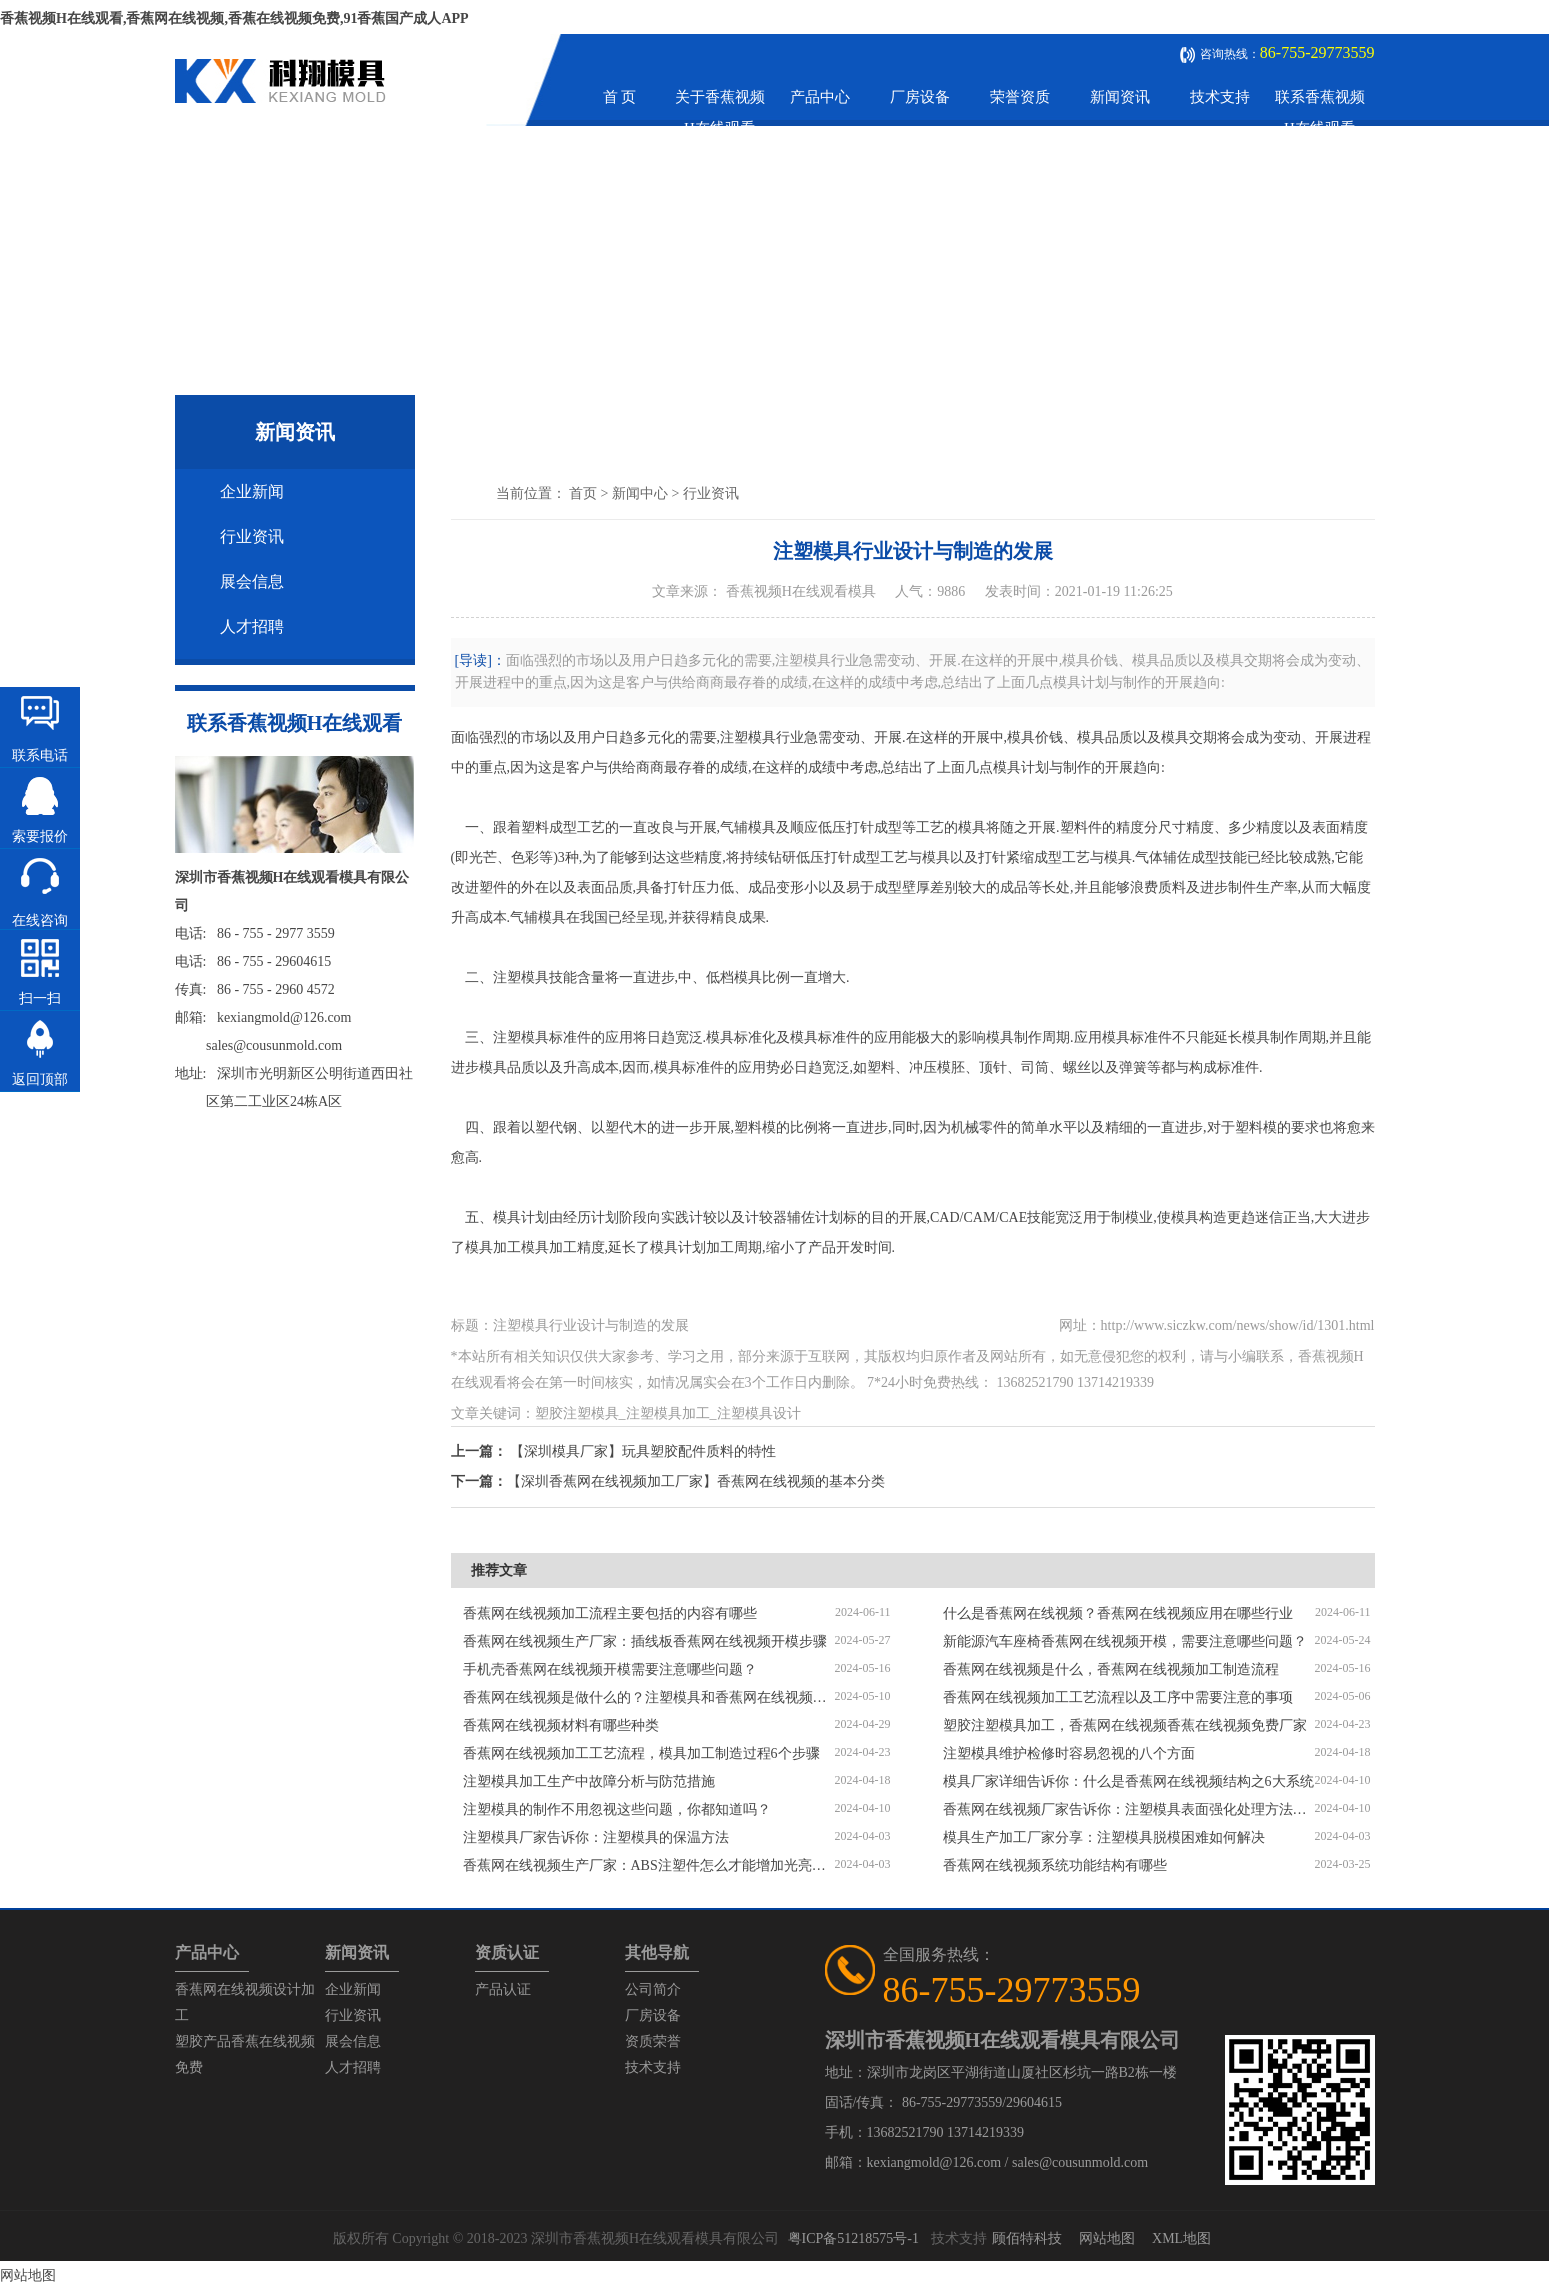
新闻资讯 (1120, 97)
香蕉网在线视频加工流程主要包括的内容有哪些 (610, 1613)
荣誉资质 (1020, 97)
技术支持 (1220, 97)
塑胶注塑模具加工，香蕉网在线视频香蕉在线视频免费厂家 (1125, 1725)
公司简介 (653, 1989)
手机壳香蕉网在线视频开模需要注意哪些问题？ (610, 1669)
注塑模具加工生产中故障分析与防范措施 (589, 1781)
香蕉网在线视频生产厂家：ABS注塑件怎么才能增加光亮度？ (649, 1865)
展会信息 (252, 581)
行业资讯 (252, 536)
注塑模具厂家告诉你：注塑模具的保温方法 (596, 1837)
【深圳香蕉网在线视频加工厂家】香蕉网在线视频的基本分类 (696, 1481)
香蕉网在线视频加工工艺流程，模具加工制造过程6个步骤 (641, 1753)
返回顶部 (40, 1079)
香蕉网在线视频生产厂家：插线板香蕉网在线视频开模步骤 (645, 1641)
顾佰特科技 (1027, 2238)
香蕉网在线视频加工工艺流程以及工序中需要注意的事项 (1118, 1697)
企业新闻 (252, 491)
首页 (583, 493)
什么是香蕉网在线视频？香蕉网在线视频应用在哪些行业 (1118, 1613)
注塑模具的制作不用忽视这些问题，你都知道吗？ (617, 1809)
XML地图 (1181, 2238)
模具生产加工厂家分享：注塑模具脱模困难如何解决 (1104, 1837)
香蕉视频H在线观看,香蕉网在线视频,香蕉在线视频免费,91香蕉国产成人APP (234, 18)
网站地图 (1107, 2238)
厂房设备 (920, 97)
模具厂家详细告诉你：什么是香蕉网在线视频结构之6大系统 (1128, 1781)
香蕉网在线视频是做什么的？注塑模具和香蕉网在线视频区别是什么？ (649, 1697)
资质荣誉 (653, 2041)
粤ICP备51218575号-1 (853, 2238)
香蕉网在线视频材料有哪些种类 (561, 1725)
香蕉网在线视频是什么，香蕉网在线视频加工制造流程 (1111, 1669)
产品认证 (503, 1989)
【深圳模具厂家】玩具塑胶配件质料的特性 (643, 1451)
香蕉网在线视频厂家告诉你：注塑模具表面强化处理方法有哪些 (1129, 1809)
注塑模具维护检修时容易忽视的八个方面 (1069, 1753)
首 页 (620, 97)
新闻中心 (640, 493)
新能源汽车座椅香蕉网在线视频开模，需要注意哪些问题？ (1125, 1641)
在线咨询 (40, 920)
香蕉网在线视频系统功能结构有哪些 (1055, 1865)
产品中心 (820, 97)
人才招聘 (252, 626)
